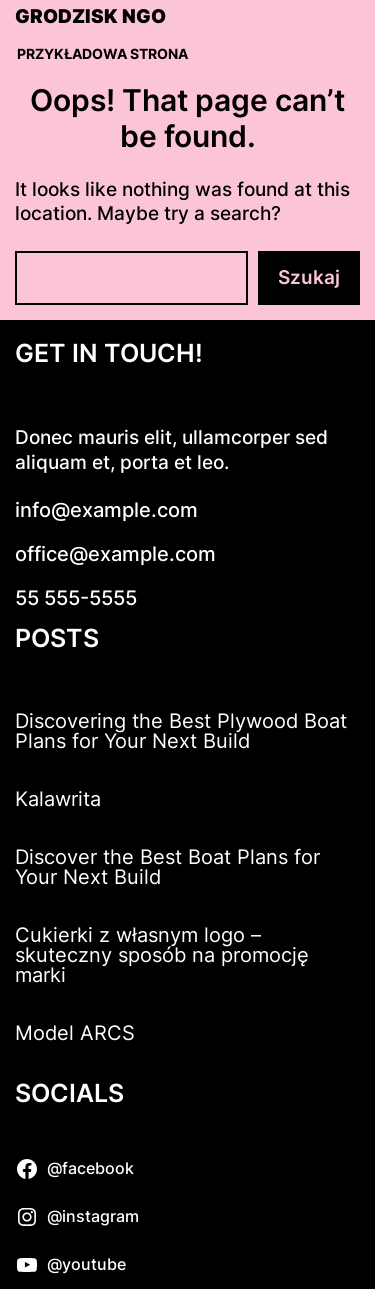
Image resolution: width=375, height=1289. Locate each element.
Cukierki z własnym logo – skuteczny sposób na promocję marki (162, 955)
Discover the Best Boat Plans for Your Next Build (167, 867)
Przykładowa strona (102, 53)
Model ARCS (75, 1033)
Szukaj (309, 277)
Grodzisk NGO (90, 17)
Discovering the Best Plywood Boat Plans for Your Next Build (181, 731)
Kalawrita (58, 799)
